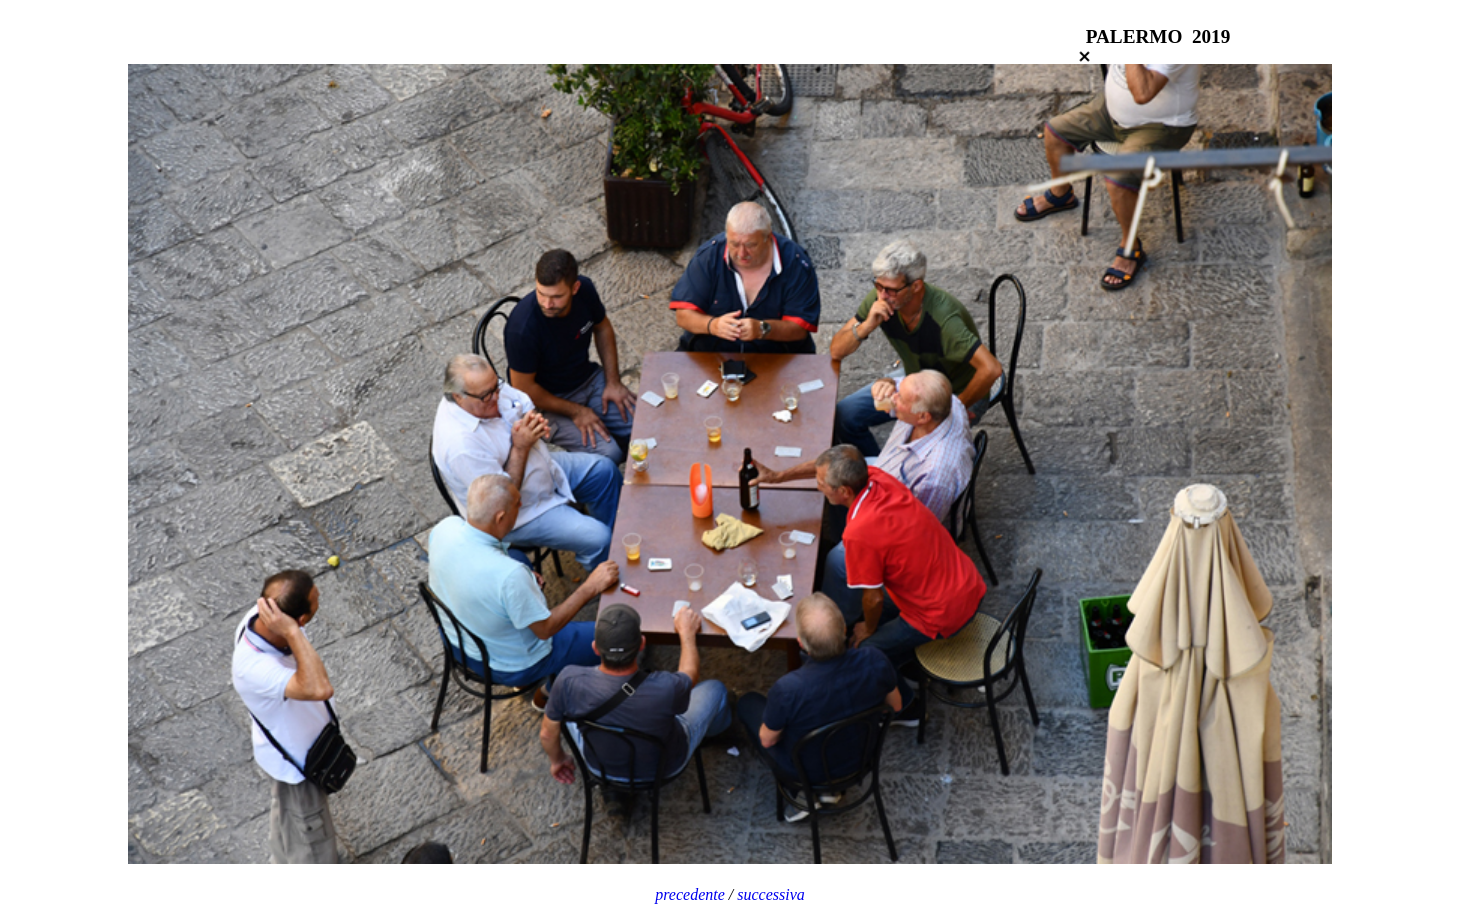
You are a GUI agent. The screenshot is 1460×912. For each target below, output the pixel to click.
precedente (692, 894)
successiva (771, 894)
